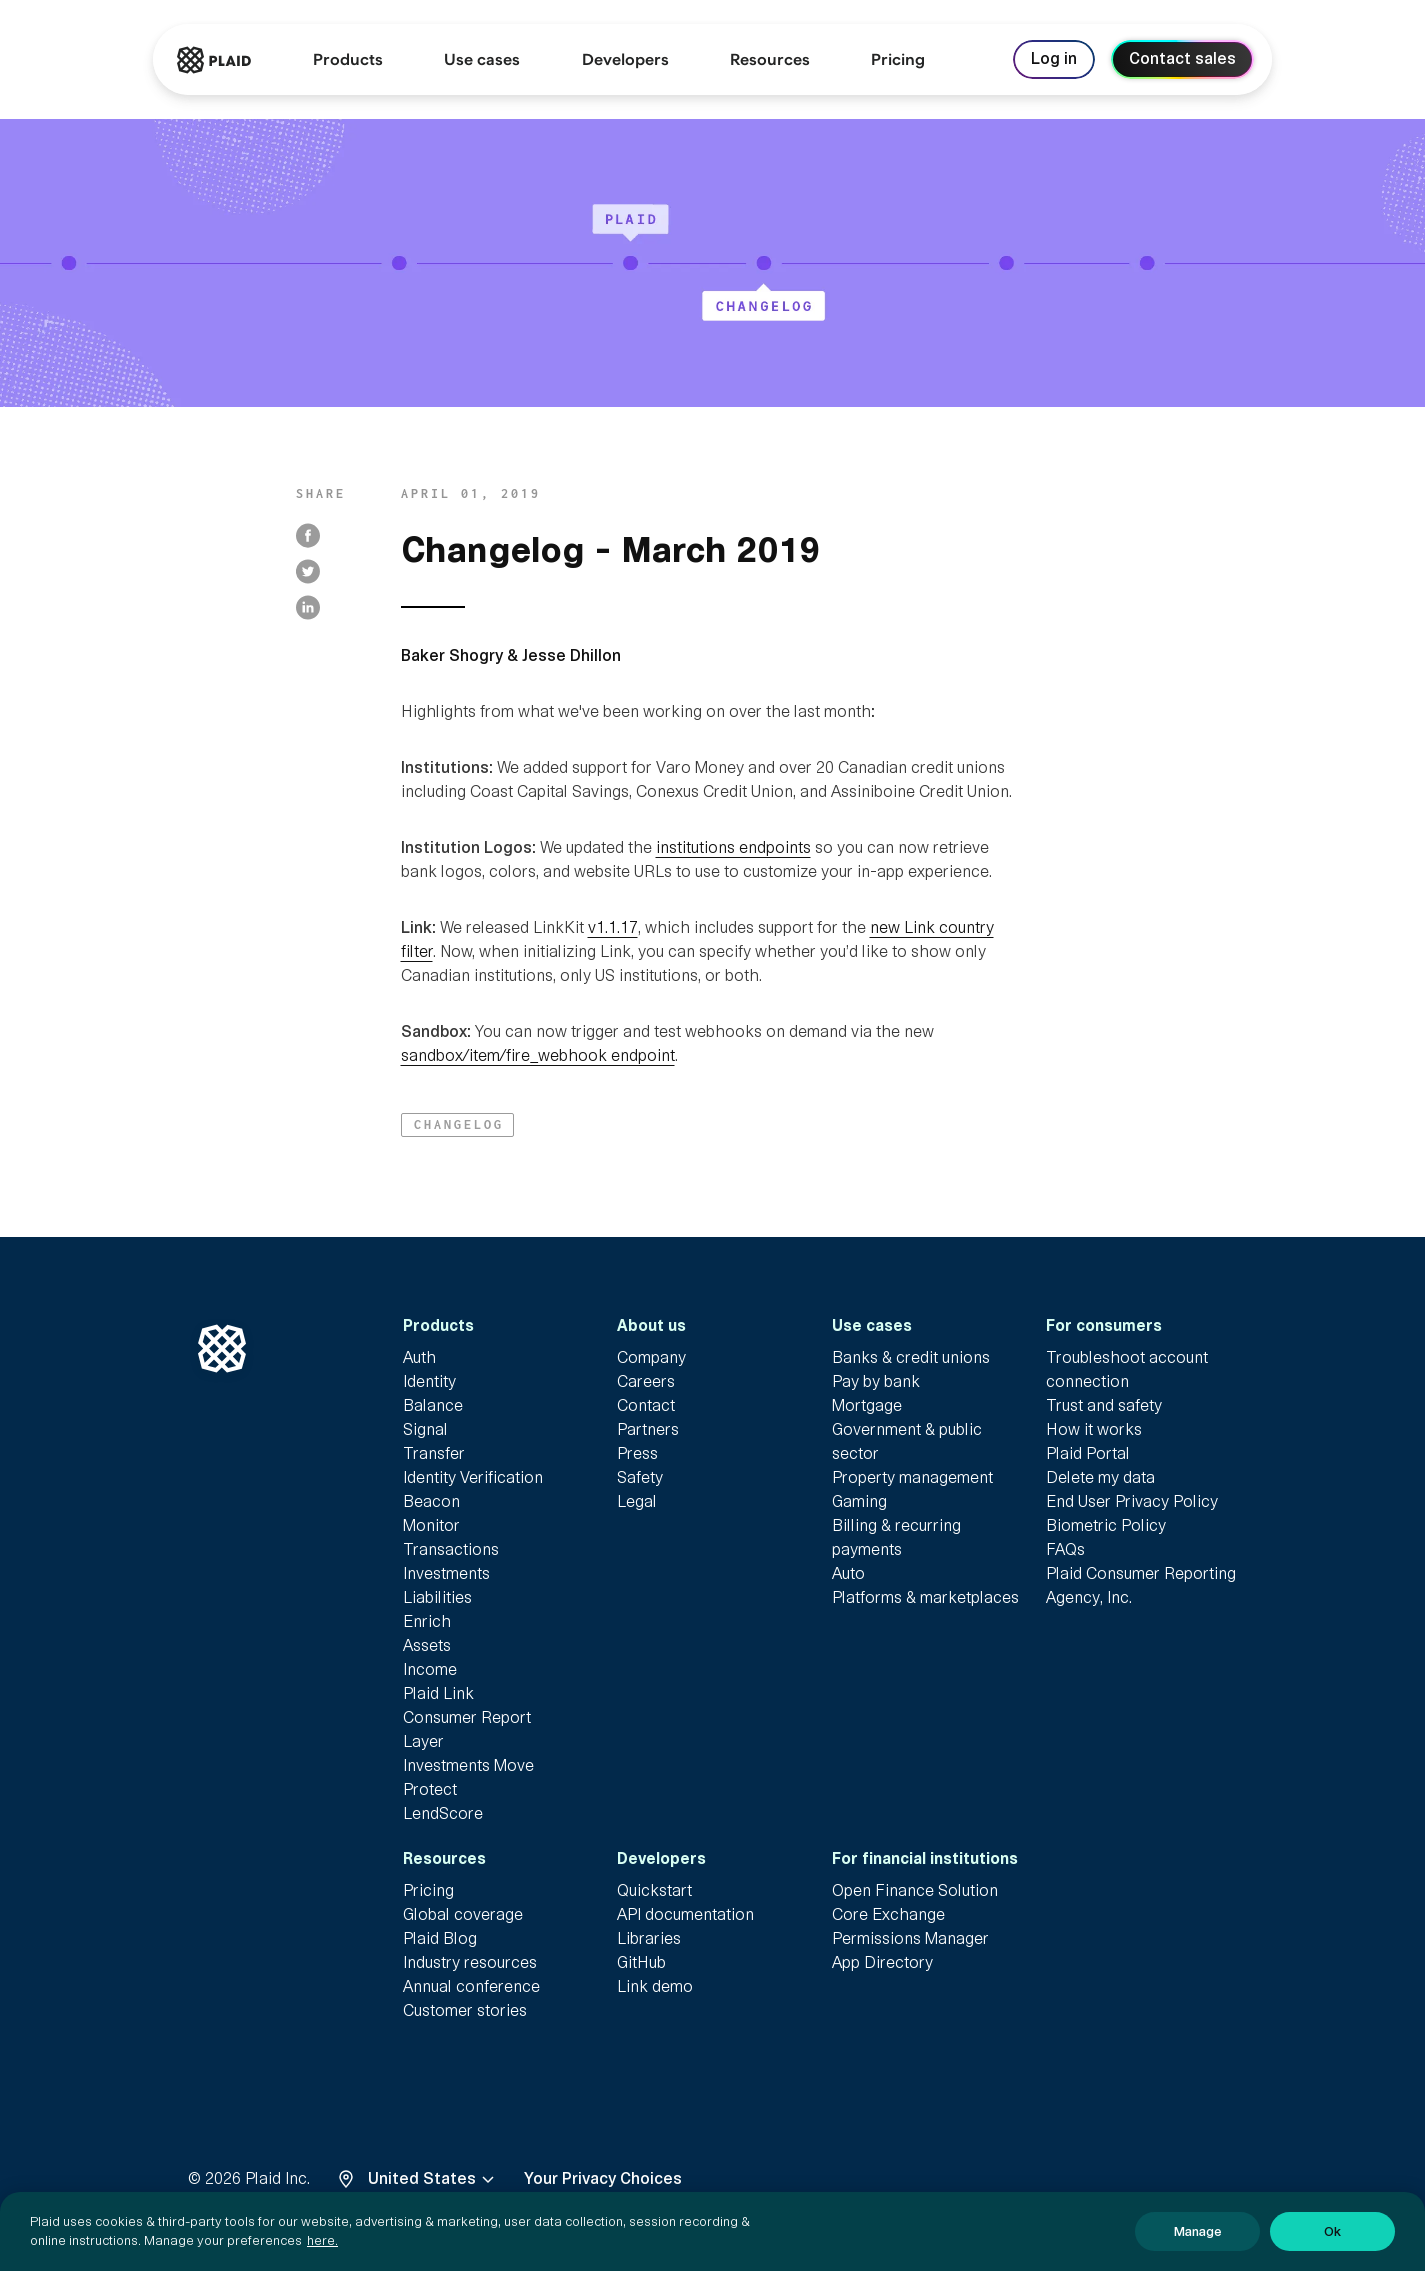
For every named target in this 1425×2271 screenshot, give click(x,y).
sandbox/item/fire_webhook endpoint (538, 1055)
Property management (912, 1477)
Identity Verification (473, 1477)
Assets (427, 1645)
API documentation (685, 1914)
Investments (446, 1573)
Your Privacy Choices (603, 2179)
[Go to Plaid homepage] (214, 60)
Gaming (859, 1501)
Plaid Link (438, 1693)
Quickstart (654, 1890)
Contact (646, 1405)
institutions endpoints (733, 847)
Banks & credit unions (911, 1357)
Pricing (428, 1890)
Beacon (431, 1501)
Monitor (431, 1525)
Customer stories (465, 2010)
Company (651, 1357)
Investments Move (468, 1765)
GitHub (641, 1962)
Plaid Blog (440, 1938)
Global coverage (463, 1914)
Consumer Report (467, 1717)
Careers (646, 1381)
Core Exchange (888, 1914)
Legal (637, 1501)
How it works (1094, 1429)
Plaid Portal (1088, 1453)
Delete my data (1100, 1477)
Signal (425, 1429)
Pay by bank (876, 1381)
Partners (648, 1429)
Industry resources (470, 1962)
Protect (430, 1789)
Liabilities (437, 1597)
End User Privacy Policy (1132, 1501)
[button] (457, 1125)
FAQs (1065, 1549)
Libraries (649, 1938)
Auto (848, 1573)
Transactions (451, 1549)
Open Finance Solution (915, 1890)
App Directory (882, 1962)
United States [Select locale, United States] (434, 2179)
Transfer (434, 1453)
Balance (433, 1405)
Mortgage (867, 1405)
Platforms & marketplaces (925, 1597)
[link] (898, 60)
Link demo (655, 1986)
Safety (640, 1477)
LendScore (443, 1813)
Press (637, 1453)
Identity (429, 1381)
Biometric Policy (1106, 1525)
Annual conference (471, 1986)
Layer (423, 1741)
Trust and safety (1104, 1405)
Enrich (427, 1621)
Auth (419, 1357)
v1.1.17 (613, 927)
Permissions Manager (910, 1938)
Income (430, 1669)
